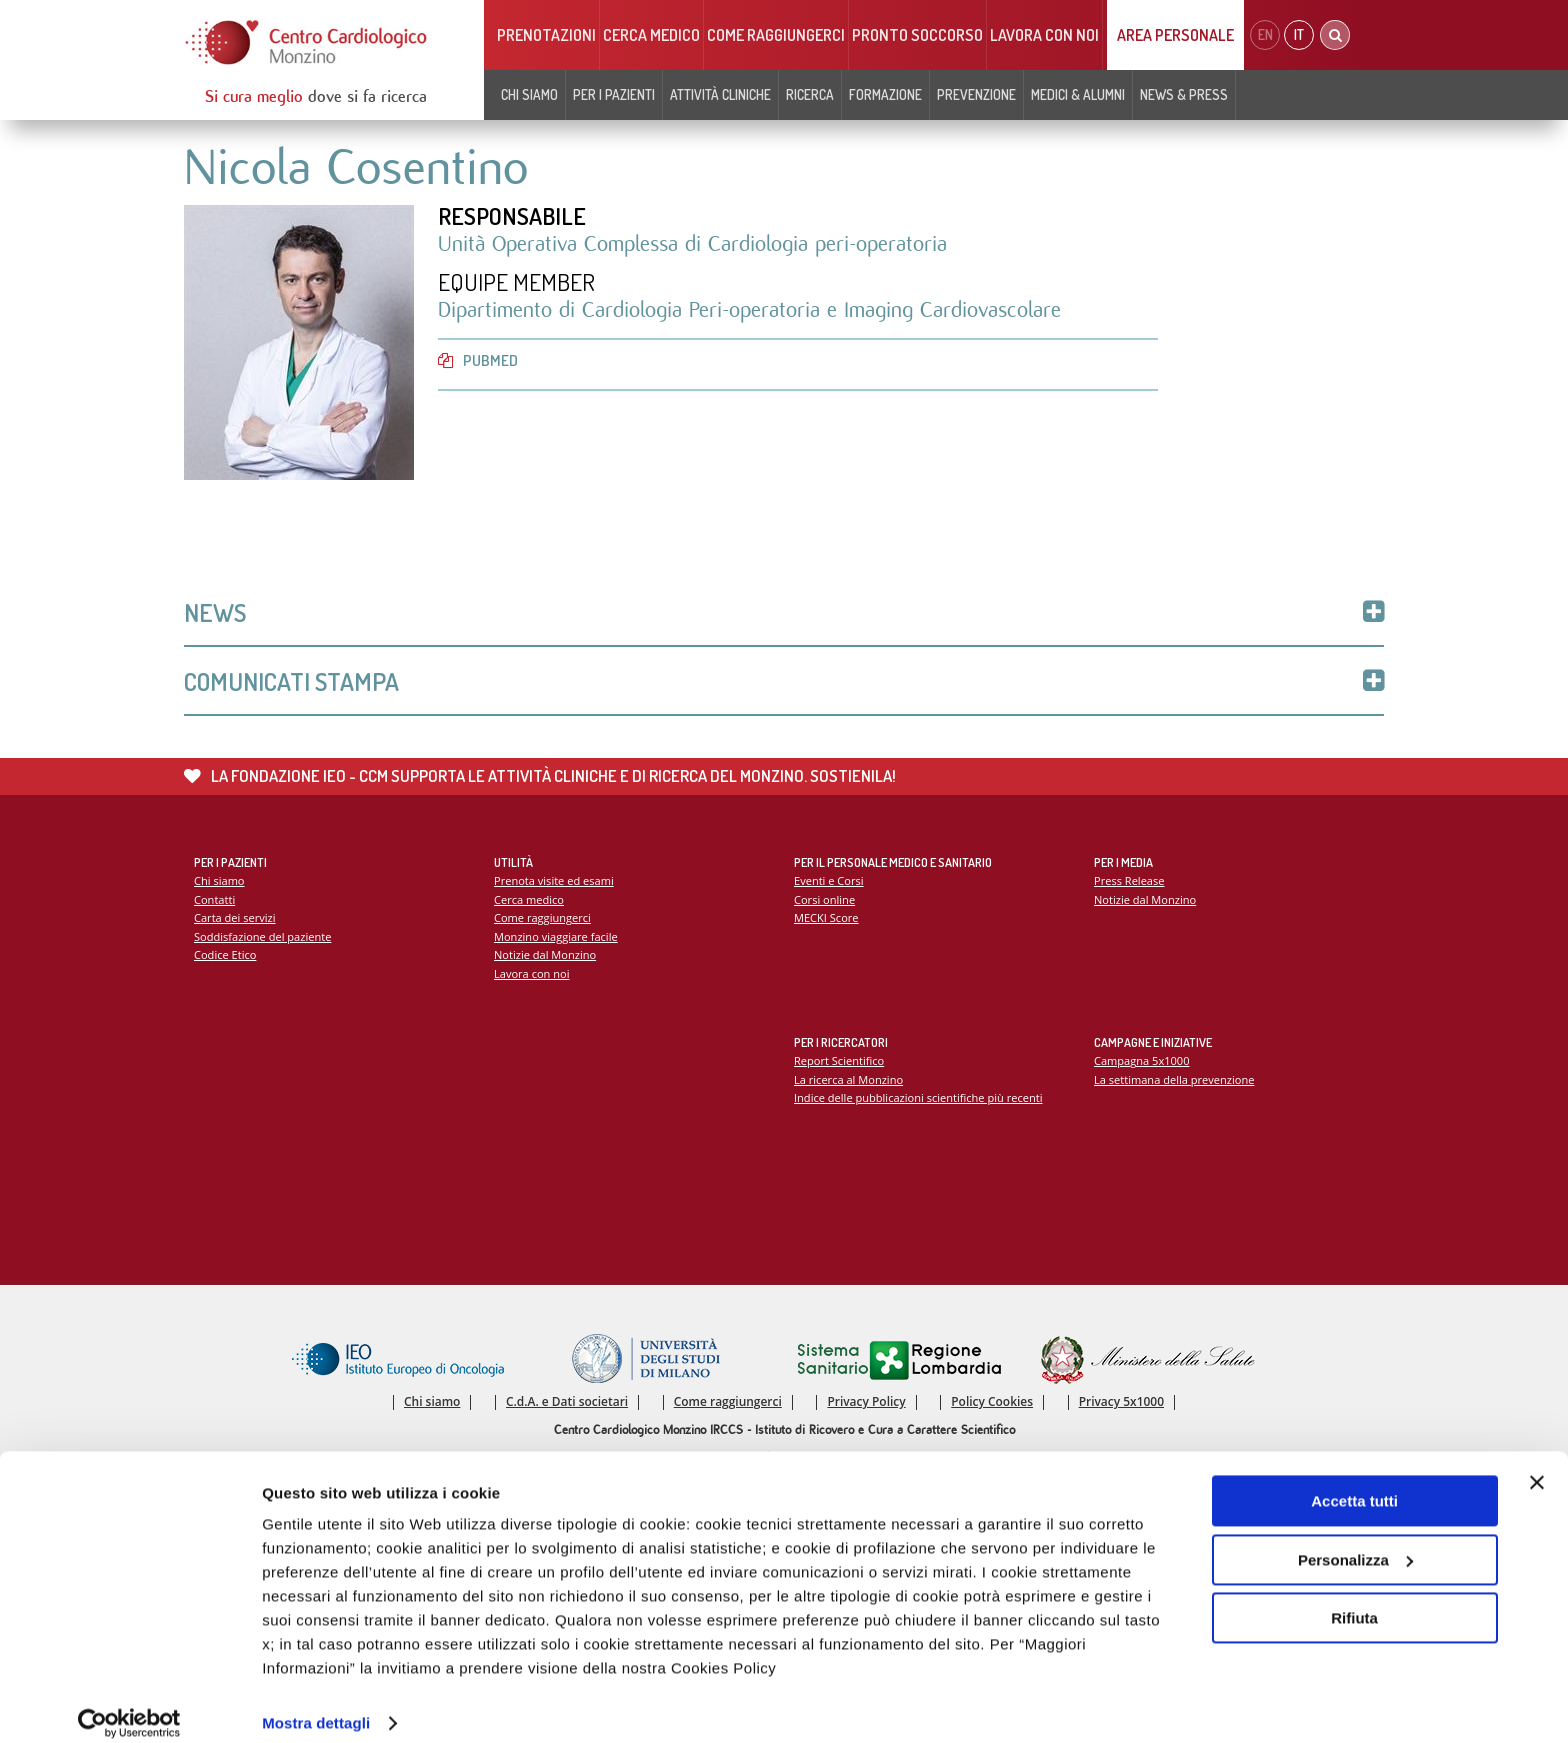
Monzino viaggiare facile (556, 938)
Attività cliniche (720, 94)
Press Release (1129, 882)
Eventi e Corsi (829, 882)
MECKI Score (826, 920)
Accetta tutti (1354, 1481)
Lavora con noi (1044, 35)
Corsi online (825, 901)
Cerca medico (651, 35)
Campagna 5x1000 (1142, 1062)
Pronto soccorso (917, 35)
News (784, 613)
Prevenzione (976, 94)
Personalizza (1355, 1539)
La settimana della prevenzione (1175, 1081)
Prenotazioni (546, 35)
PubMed (478, 361)
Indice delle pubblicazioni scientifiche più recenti (919, 1100)
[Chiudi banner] (1537, 1463)
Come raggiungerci (776, 35)
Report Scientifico (839, 1062)
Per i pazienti (614, 94)
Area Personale (1175, 35)
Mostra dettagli (316, 1703)
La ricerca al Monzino (849, 1081)
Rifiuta (1354, 1598)
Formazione (885, 94)
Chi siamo (529, 94)
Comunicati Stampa (784, 682)
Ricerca (810, 94)
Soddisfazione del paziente (263, 938)
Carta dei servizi (235, 920)
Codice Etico (225, 957)
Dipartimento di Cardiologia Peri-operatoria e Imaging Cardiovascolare (749, 311)
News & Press (1184, 94)
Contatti (215, 901)
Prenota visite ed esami (554, 882)
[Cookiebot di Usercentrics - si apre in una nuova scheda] (129, 1704)
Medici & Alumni (1078, 94)
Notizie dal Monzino (545, 957)
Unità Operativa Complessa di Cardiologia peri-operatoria (692, 245)
